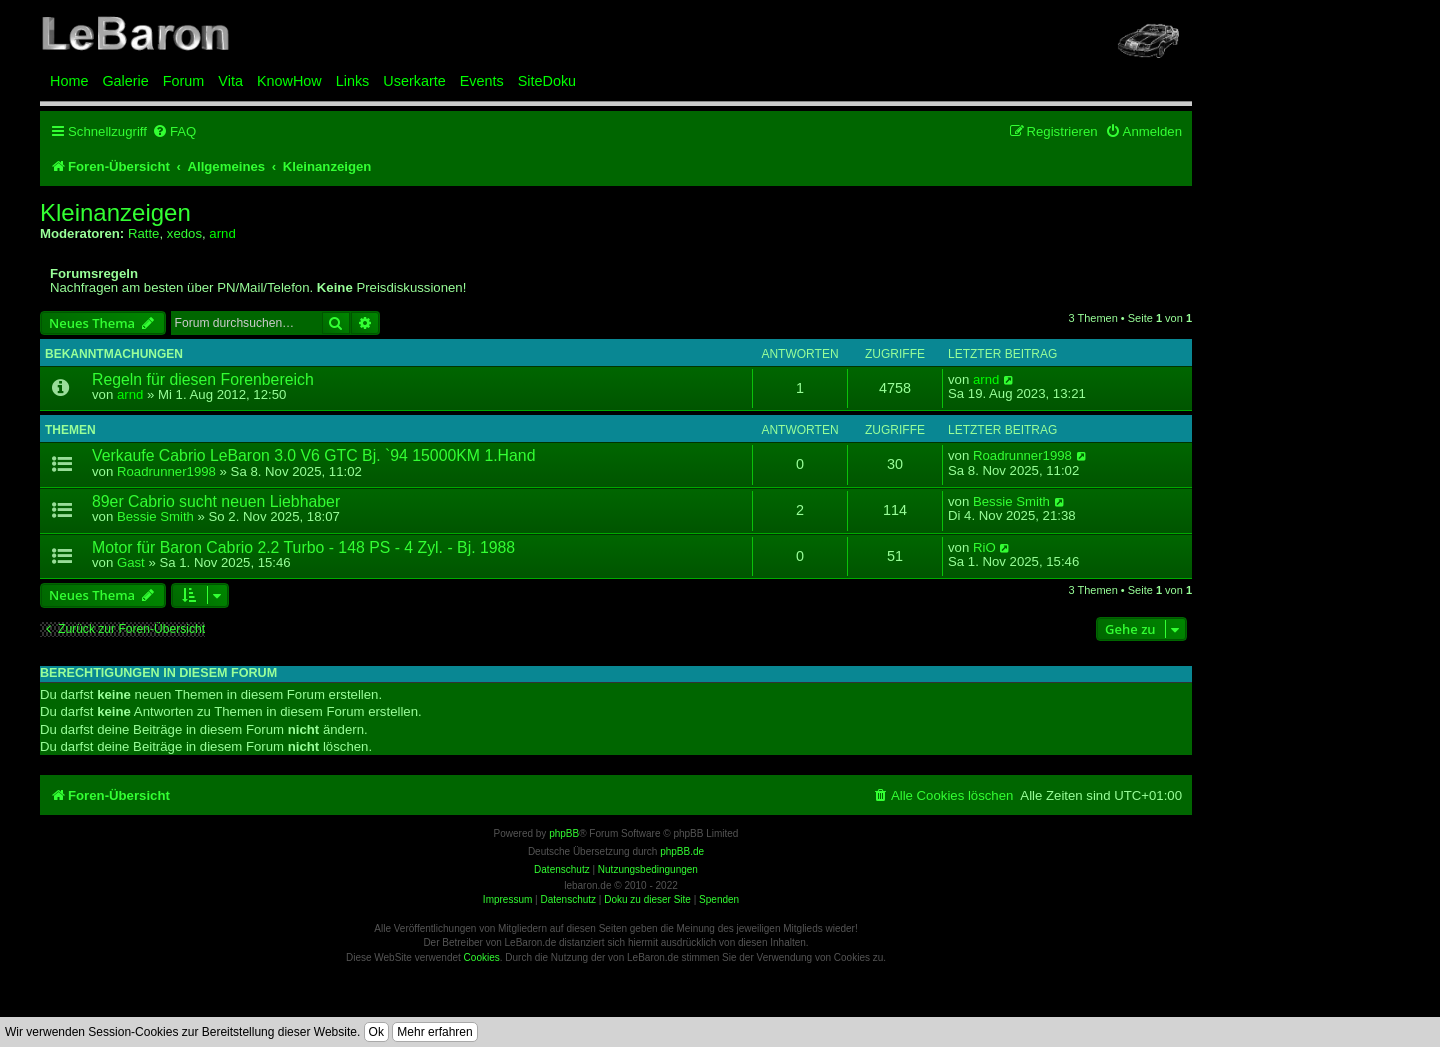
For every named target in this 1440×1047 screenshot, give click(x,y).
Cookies (482, 957)
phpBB (564, 833)
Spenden (719, 899)
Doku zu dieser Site (647, 899)
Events (482, 81)
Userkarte (414, 81)
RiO (984, 548)
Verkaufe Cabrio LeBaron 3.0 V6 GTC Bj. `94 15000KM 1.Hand (313, 455)
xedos (184, 233)
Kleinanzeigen (115, 213)
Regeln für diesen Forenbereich (203, 379)
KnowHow (289, 81)
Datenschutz (568, 899)
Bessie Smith (155, 516)
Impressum (507, 899)
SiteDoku (547, 81)
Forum (184, 81)
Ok (376, 1032)
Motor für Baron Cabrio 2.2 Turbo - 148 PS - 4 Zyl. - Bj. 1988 (303, 547)
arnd (222, 233)
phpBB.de (682, 851)
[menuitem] (174, 131)
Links (353, 81)
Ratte (144, 233)
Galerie (125, 81)
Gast (131, 562)
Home (69, 81)
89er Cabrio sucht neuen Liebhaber (216, 501)
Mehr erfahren (434, 1032)
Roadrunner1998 (166, 471)
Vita (230, 81)
